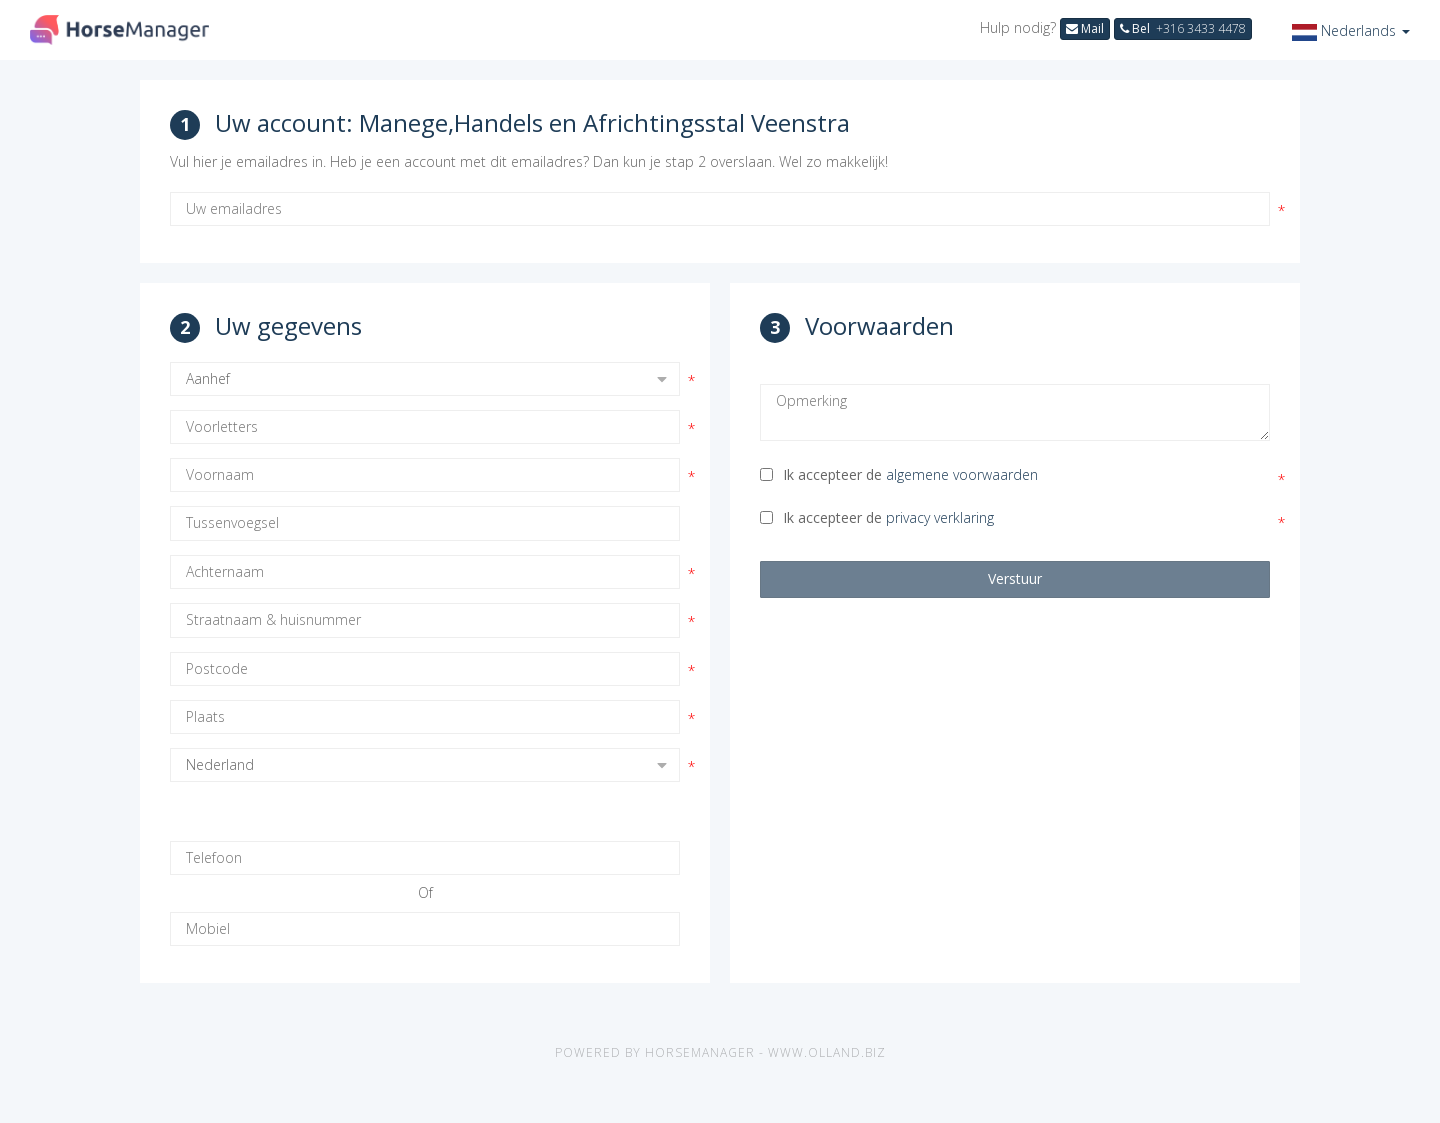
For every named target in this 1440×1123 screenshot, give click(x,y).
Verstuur (1015, 578)
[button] (1351, 30)
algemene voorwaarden (962, 474)
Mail (1085, 28)
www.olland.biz (827, 1052)
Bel (1183, 28)
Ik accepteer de (899, 474)
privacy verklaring (940, 517)
